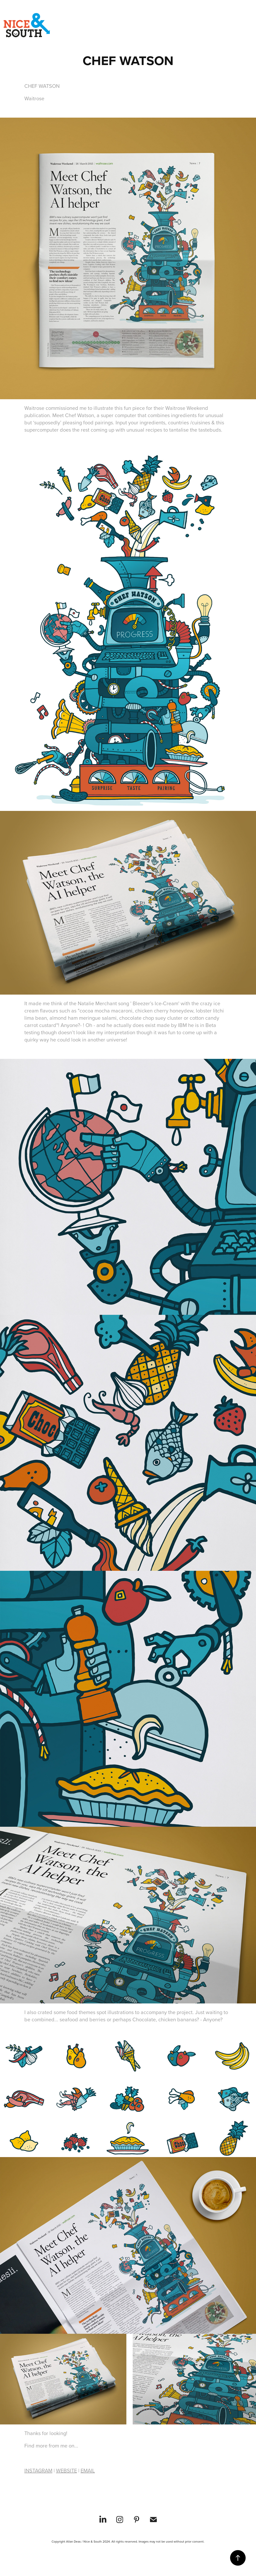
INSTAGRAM (38, 2470)
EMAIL (88, 2470)
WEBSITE (66, 2470)
